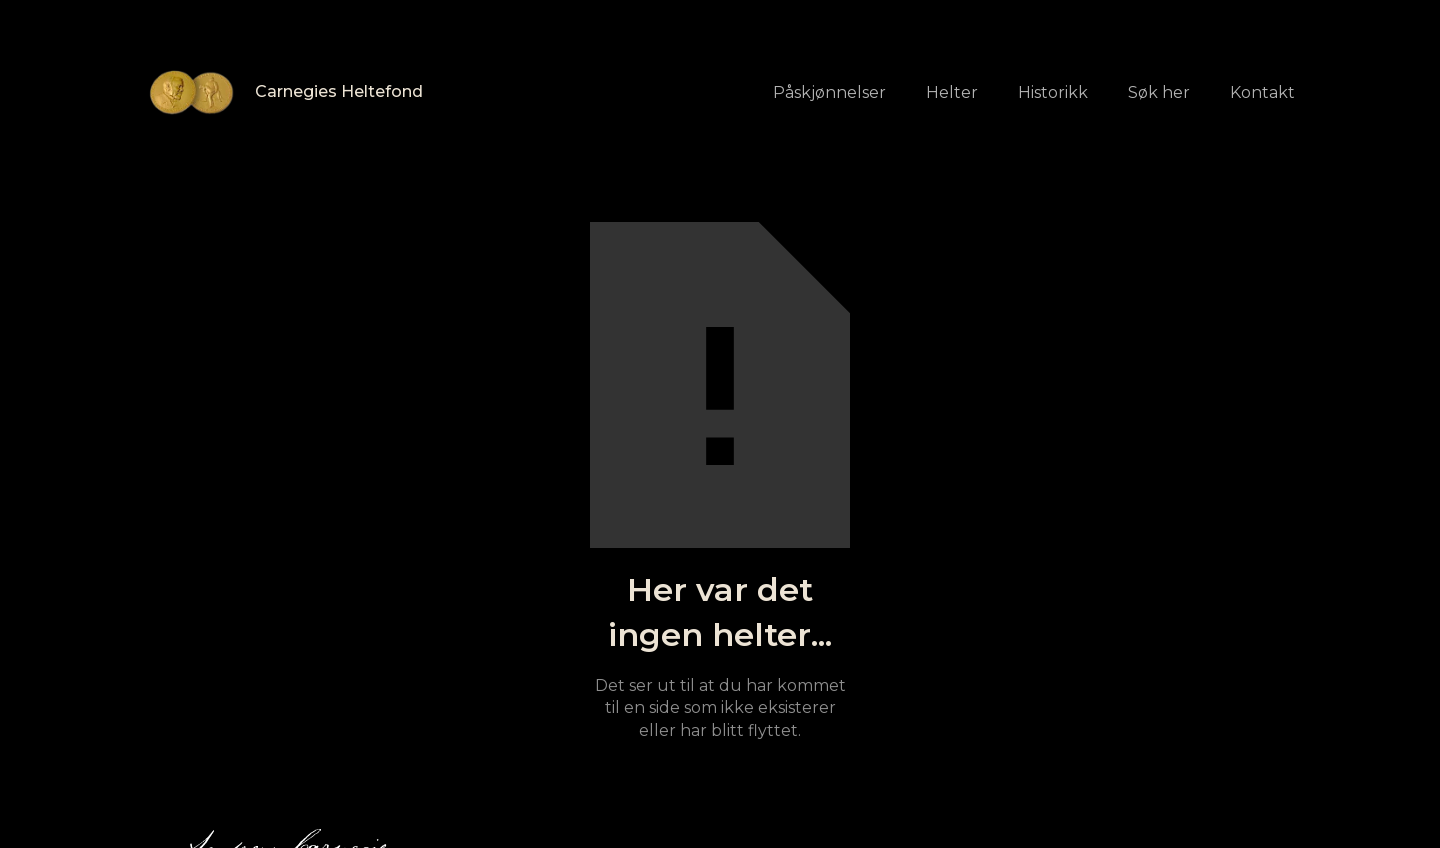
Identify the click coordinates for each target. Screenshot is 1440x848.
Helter (952, 92)
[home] (284, 92)
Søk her (1159, 92)
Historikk (1053, 92)
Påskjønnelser (829, 92)
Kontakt (1262, 92)
